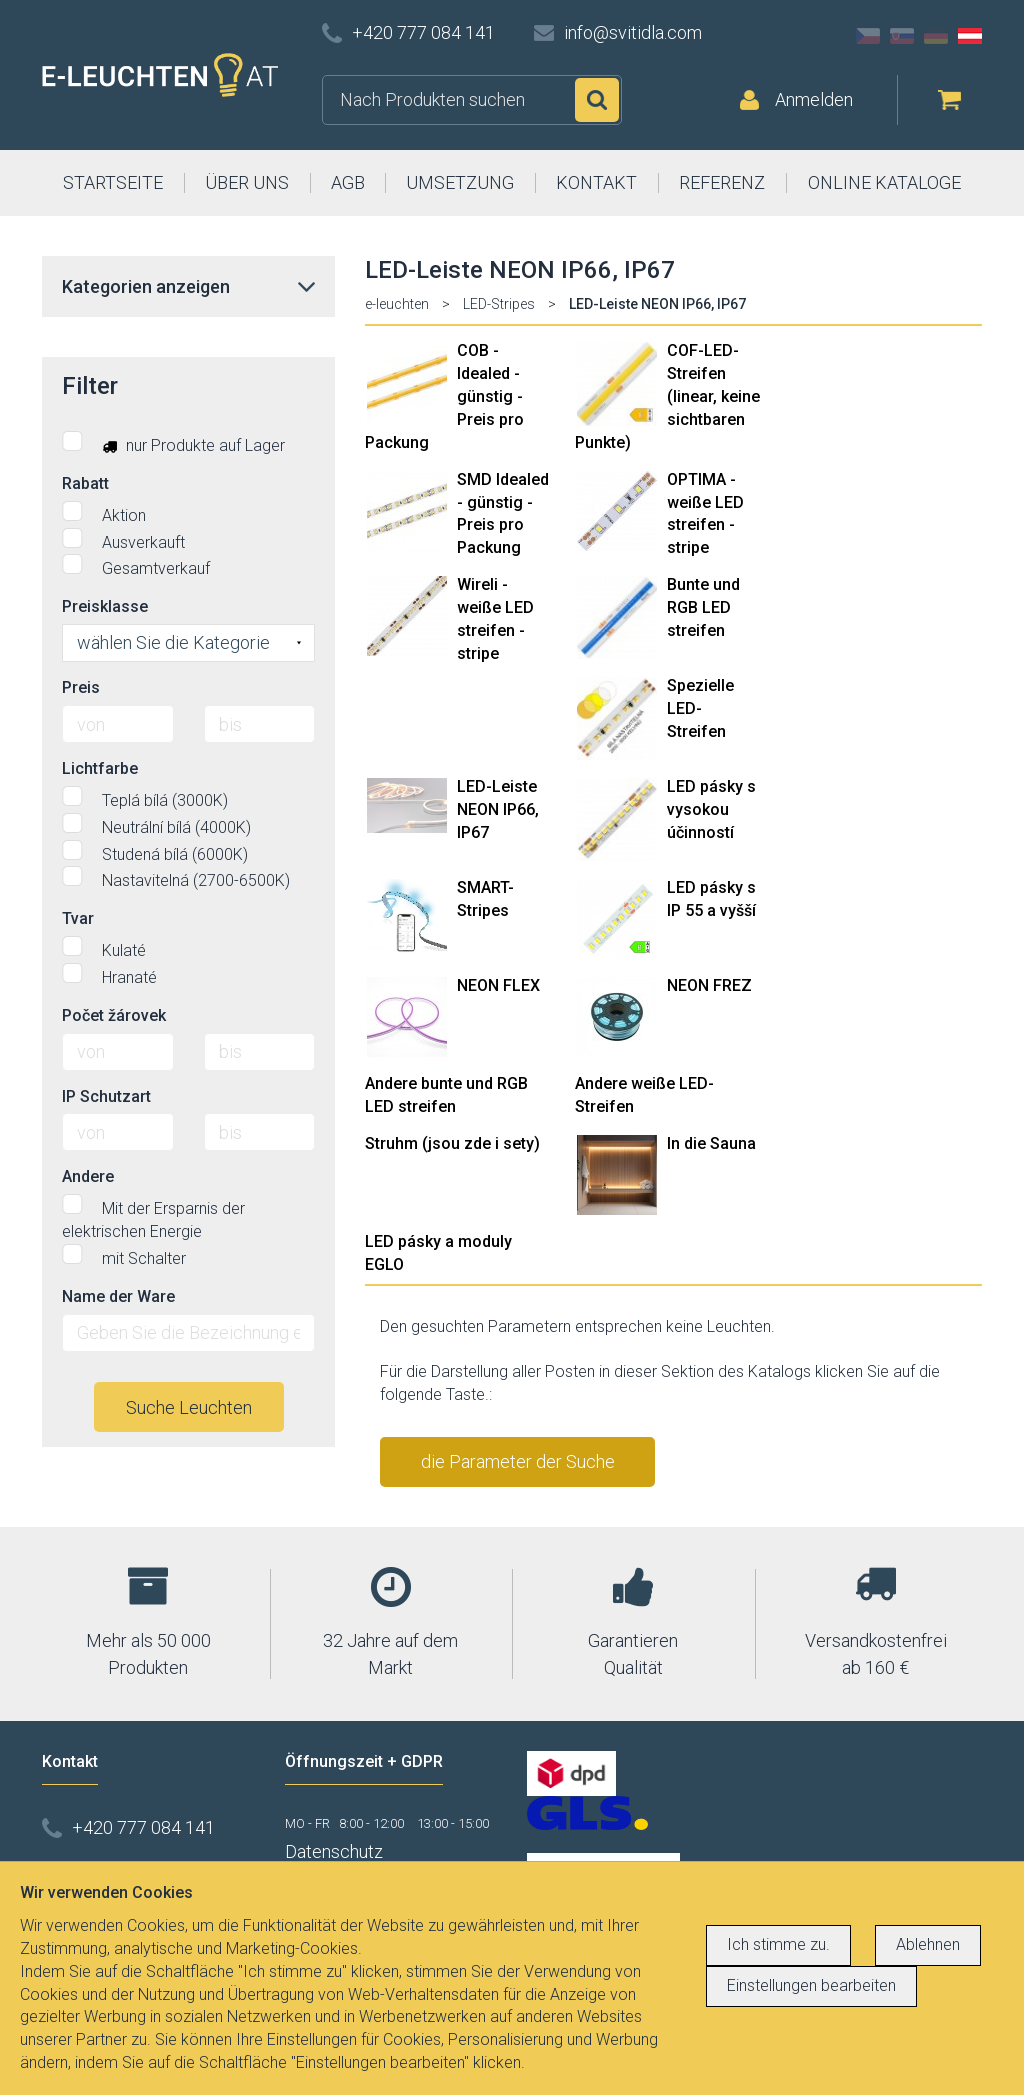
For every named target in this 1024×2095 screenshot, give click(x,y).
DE (936, 36)
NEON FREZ (709, 985)
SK (902, 36)
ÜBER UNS (247, 182)
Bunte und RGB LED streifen (703, 607)
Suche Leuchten (189, 1407)
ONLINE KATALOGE (884, 182)
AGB (348, 182)
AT (970, 36)
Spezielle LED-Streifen (700, 708)
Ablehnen (928, 1944)
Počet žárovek (114, 1015)
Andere (88, 1176)
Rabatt (85, 483)
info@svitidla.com (633, 32)
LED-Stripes (499, 304)
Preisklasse (105, 606)
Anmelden (814, 99)
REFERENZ (722, 182)
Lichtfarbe (100, 768)
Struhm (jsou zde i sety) (452, 1143)
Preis (81, 687)
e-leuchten (397, 304)
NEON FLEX (498, 985)
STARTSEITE (113, 182)
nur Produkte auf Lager (173, 443)
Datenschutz (334, 1851)
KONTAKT (596, 182)
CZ (868, 36)
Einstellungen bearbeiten (811, 1985)
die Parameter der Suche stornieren (518, 1469)
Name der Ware (118, 1296)
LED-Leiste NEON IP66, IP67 (498, 809)
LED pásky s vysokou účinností (711, 809)
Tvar (78, 918)
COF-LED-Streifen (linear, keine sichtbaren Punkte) (667, 396)
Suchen (597, 100)
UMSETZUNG (460, 182)
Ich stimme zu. (778, 1944)
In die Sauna (711, 1143)
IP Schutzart (106, 1096)
